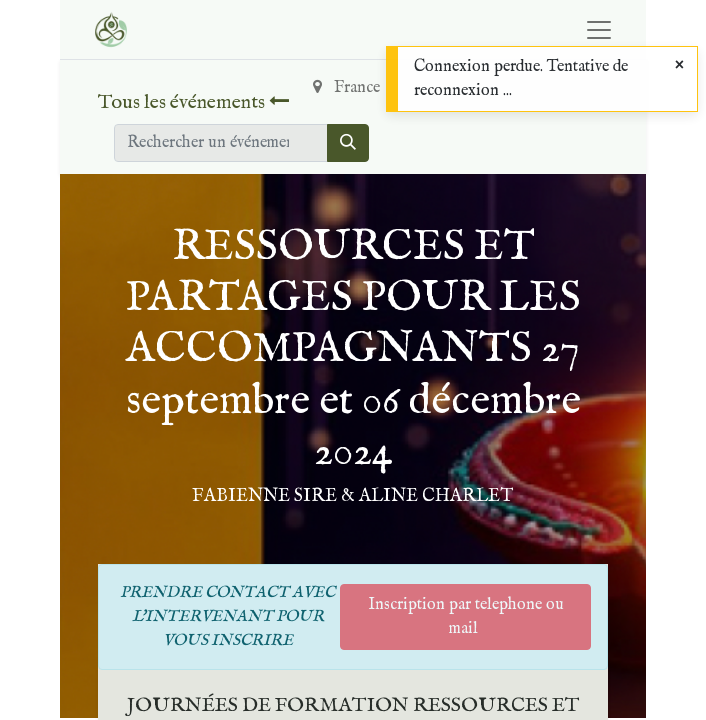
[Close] (679, 66)
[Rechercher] (348, 143)
